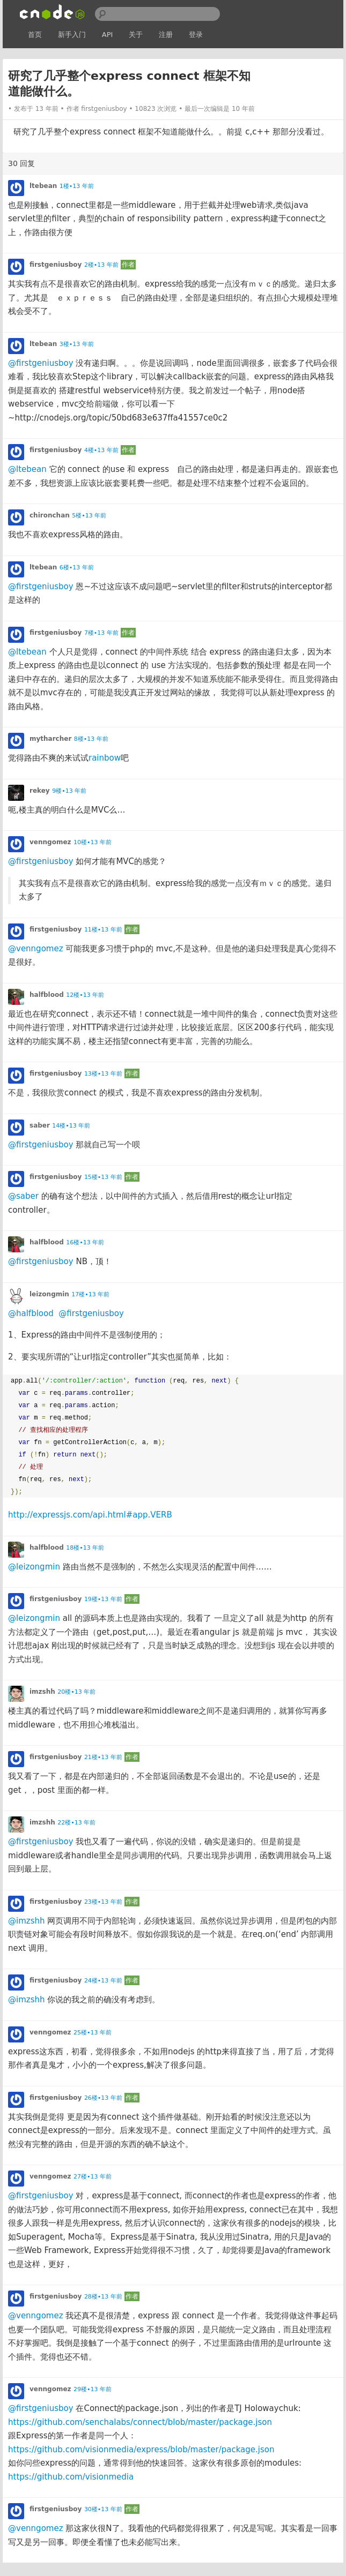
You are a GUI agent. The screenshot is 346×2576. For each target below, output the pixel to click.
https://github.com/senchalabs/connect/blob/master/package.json (140, 2422)
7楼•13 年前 (101, 632)
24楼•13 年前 (103, 1980)
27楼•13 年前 (92, 2176)
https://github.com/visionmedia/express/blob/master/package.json (141, 2449)
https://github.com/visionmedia (71, 2477)
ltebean (43, 186)
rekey (40, 790)
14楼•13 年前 (71, 1125)
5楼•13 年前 (89, 515)
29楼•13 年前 (92, 2389)
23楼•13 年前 (103, 1901)
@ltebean (27, 469)
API (107, 35)
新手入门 (72, 35)
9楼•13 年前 (69, 790)
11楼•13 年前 (103, 929)
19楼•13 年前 (103, 1599)
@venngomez (35, 948)
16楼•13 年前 (85, 1242)
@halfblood (31, 1313)
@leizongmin (34, 1567)
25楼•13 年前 (92, 2032)
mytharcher (50, 738)
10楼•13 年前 (92, 842)
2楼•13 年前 (101, 264)
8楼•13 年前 (91, 738)
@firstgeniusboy (40, 363)
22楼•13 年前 (76, 1822)
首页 (35, 35)
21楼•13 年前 (103, 1757)
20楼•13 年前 (76, 1691)
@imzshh (26, 1921)
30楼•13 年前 (103, 2509)
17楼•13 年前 (90, 1294)
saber (40, 1125)
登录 (196, 35)
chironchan (50, 515)
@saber (23, 1196)
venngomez (50, 842)
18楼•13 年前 (85, 1547)
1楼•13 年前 (77, 186)
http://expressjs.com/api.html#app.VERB (90, 1515)
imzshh (42, 1691)
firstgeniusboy (104, 108)
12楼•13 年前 (85, 995)
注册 (166, 35)
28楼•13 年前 (103, 2296)
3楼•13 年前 (77, 344)
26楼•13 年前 (103, 2097)
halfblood (47, 994)
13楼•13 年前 (103, 1073)
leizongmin (49, 1294)
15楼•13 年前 (103, 1177)
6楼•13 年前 (77, 567)
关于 (136, 35)
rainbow (105, 758)
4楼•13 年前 (101, 450)
